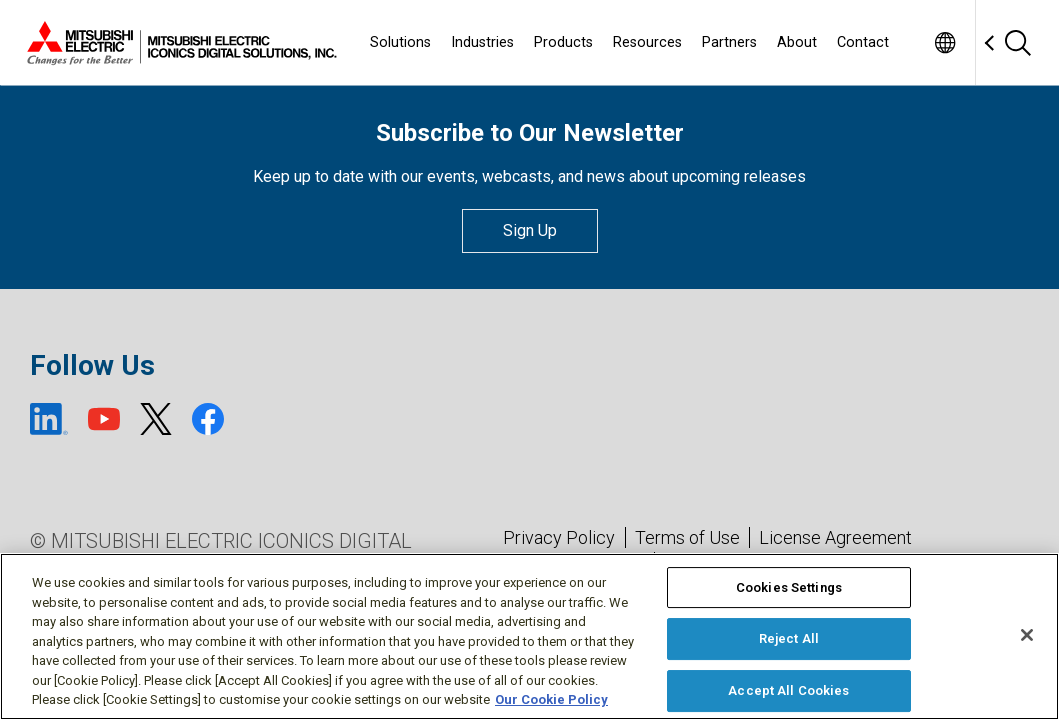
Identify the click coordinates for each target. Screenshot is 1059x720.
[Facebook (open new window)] (208, 419)
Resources (647, 42)
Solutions (400, 42)
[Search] (1017, 42)
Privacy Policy (559, 537)
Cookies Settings (789, 587)
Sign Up (530, 230)
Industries (482, 42)
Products (563, 42)
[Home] (178, 43)
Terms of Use (687, 537)
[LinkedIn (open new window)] (49, 419)
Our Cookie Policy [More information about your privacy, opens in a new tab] (551, 699)
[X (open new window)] (156, 419)
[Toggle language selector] (944, 42)
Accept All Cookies (788, 690)
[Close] (1027, 635)
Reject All (789, 638)
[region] (529, 636)
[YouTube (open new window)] (104, 419)
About (797, 42)
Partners (729, 42)
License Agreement (835, 537)
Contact (863, 42)
